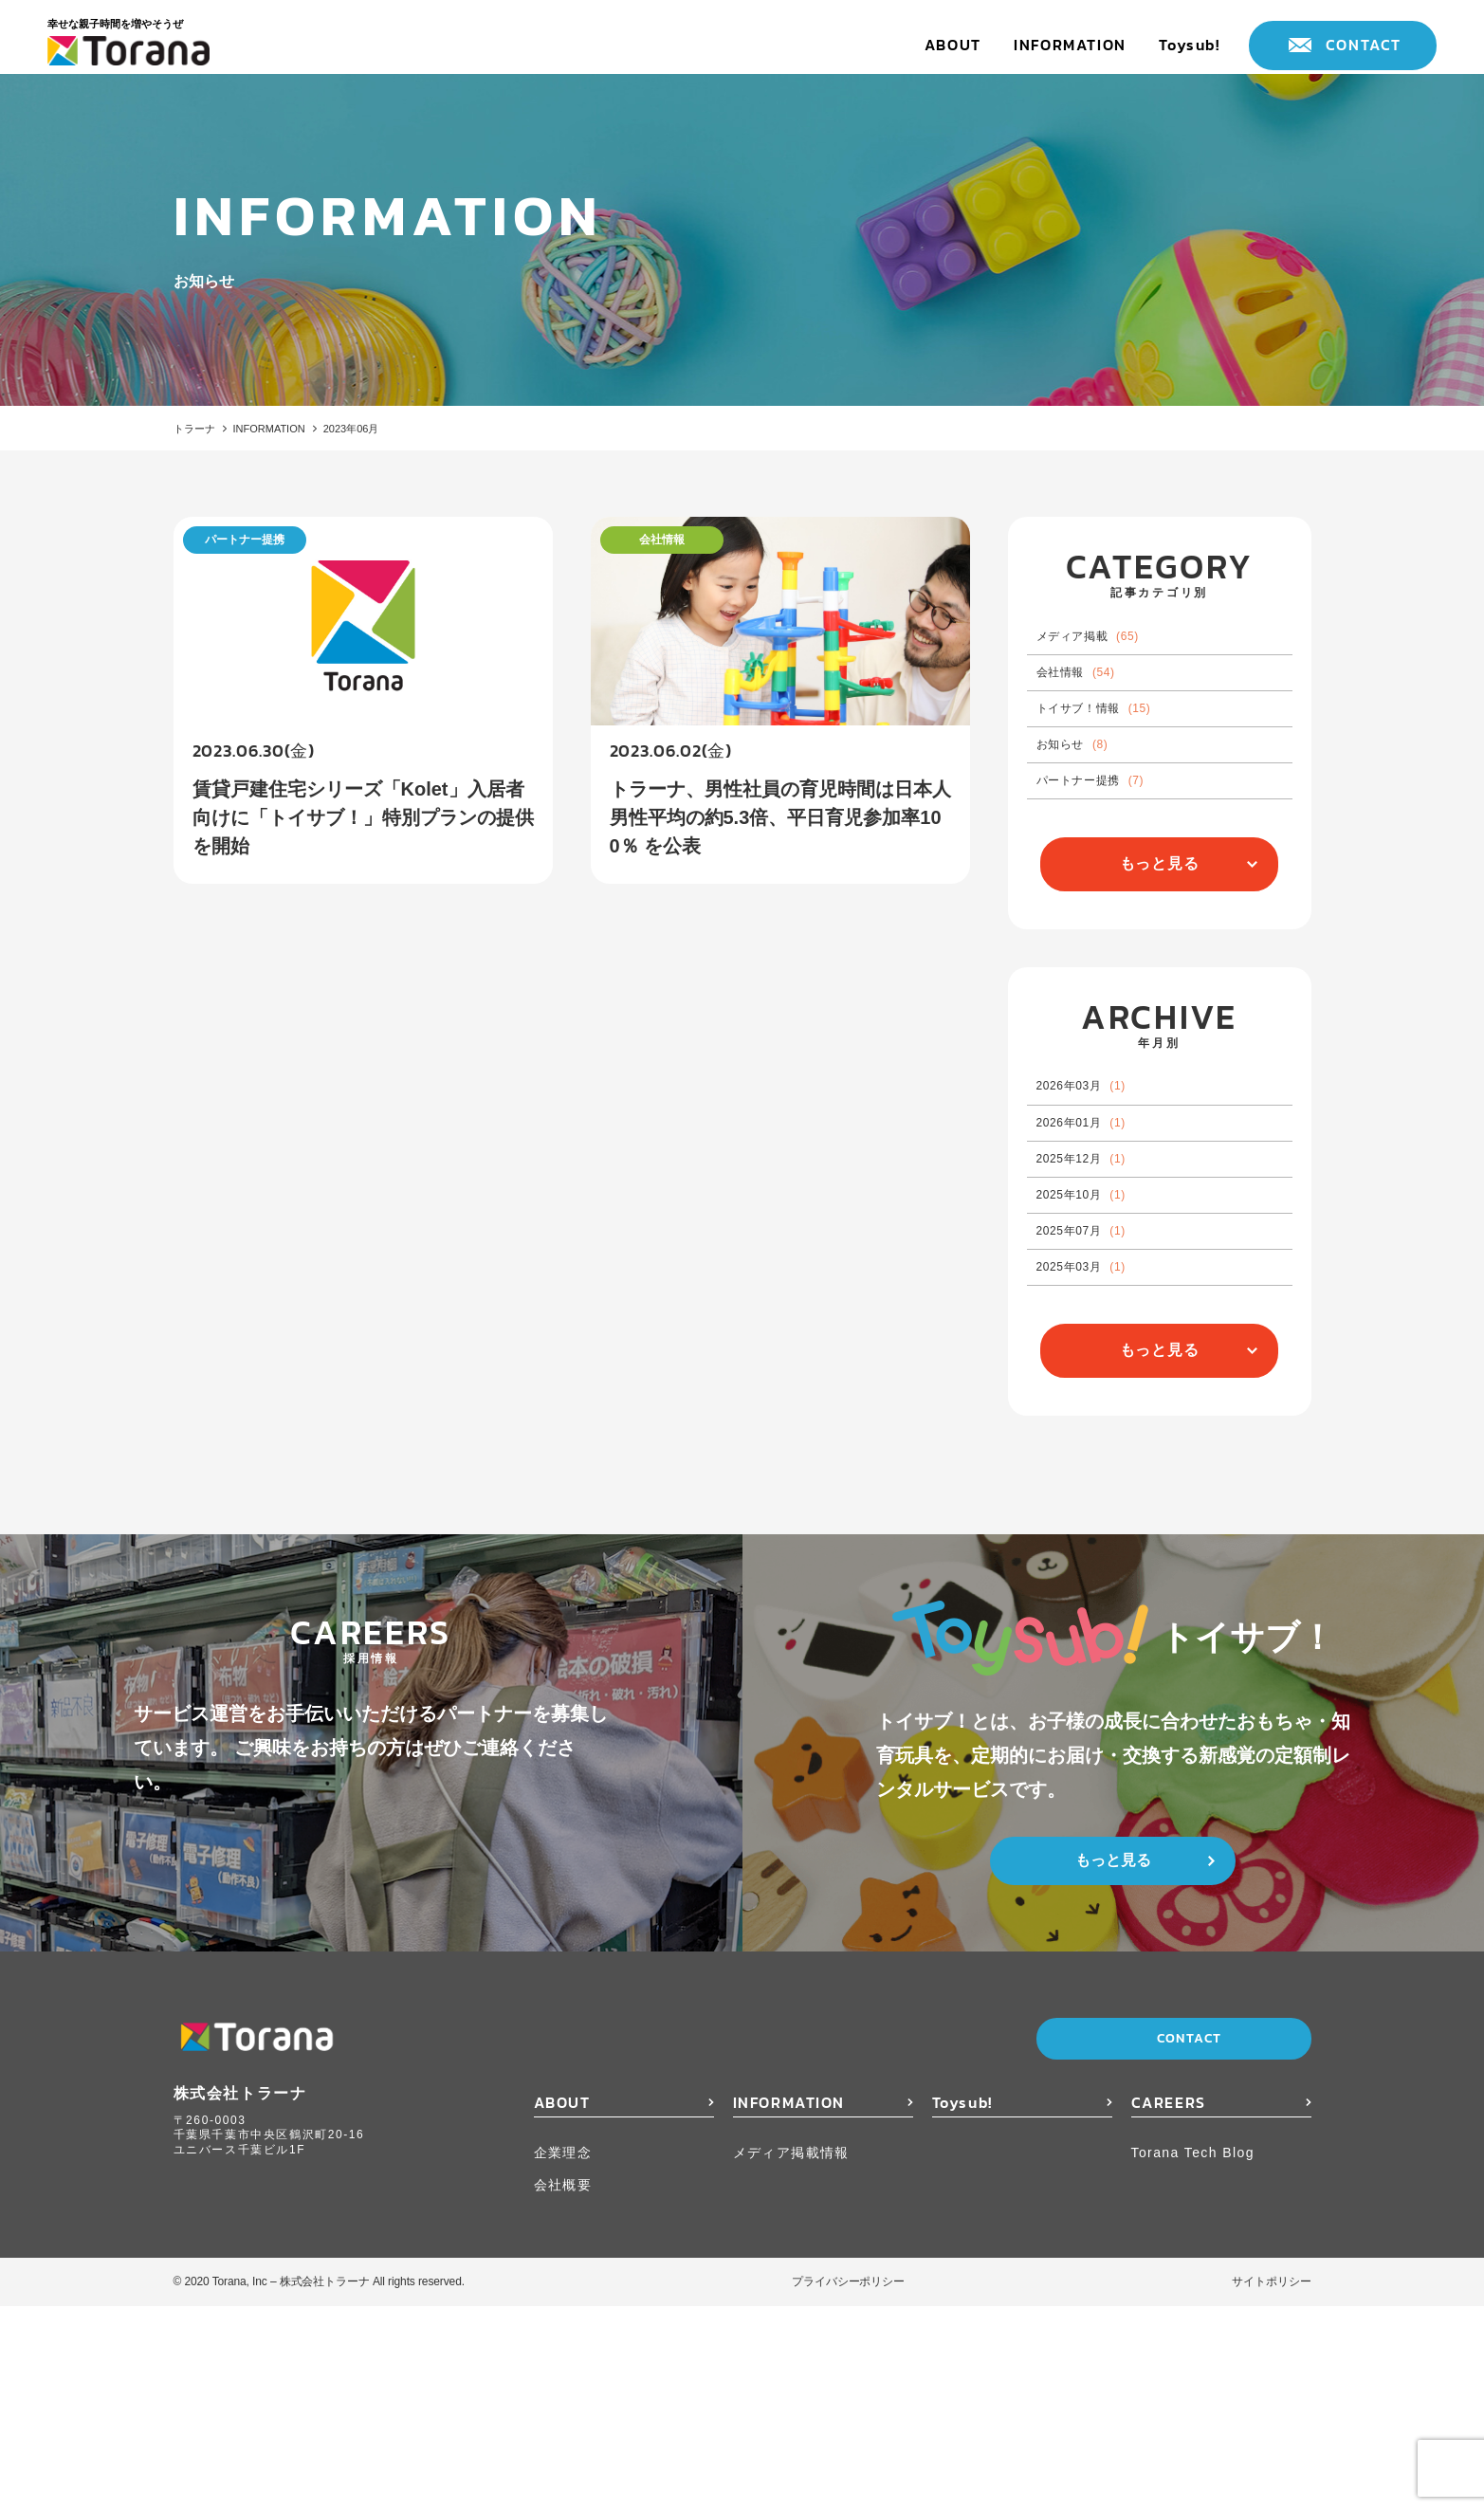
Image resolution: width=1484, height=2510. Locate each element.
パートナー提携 (1116, 862)
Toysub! (1189, 44)
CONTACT (1364, 44)
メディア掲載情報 (791, 2356)
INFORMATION (1070, 44)
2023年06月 (410, 429)
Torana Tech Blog (1193, 2356)
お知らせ (1092, 809)
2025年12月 (1104, 1297)
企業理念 (563, 2356)
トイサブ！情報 (1121, 755)
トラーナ (200, 429)
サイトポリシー (1271, 2485)
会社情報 (1097, 702)
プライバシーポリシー (848, 2485)
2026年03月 (1104, 1189)
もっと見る (1160, 956)
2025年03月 (1104, 1457)
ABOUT (953, 44)
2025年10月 (1104, 1350)
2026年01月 (1104, 1243)
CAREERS (1168, 2306)
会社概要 (563, 2388)
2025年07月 (1104, 1404)
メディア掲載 (1113, 648)
